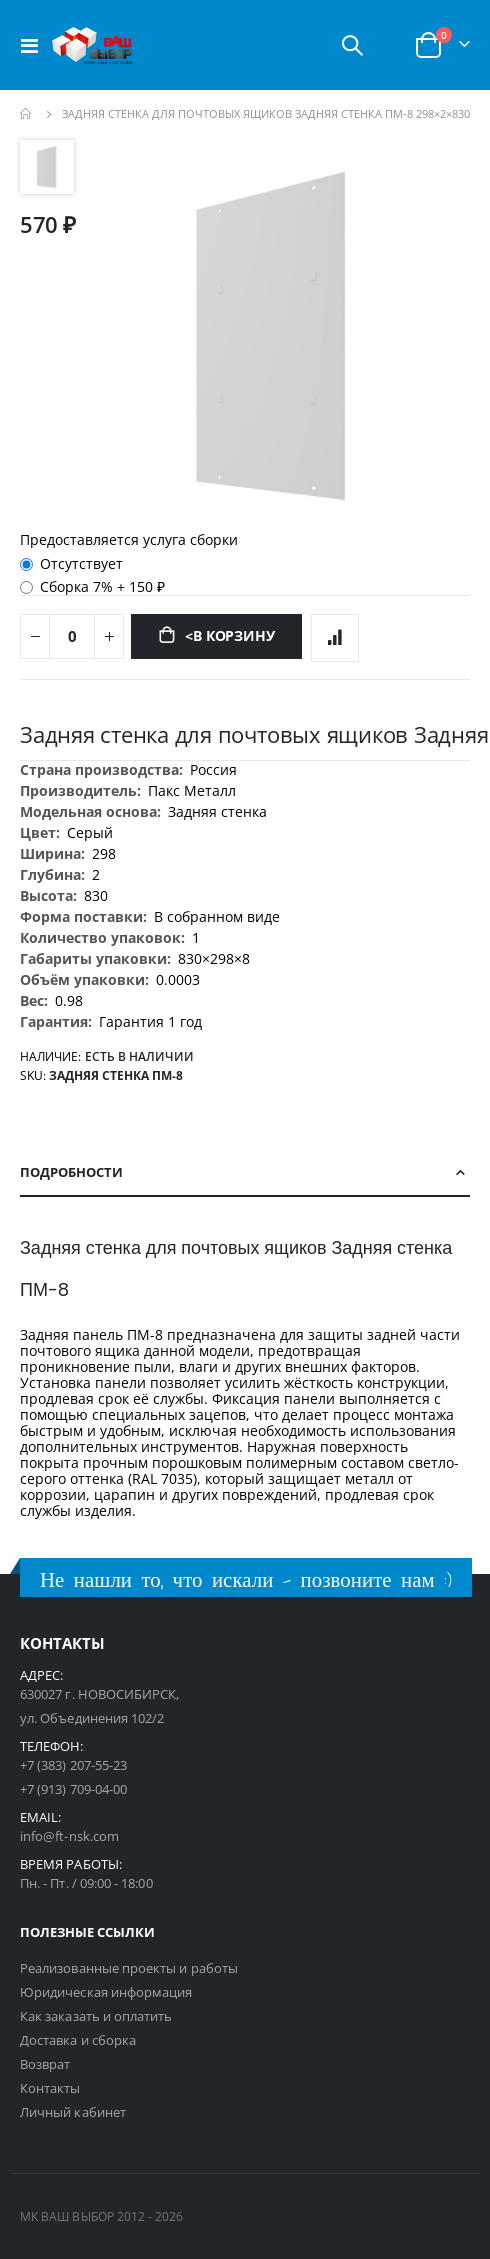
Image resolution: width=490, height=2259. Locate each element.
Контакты (50, 2088)
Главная (27, 114)
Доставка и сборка (78, 2040)
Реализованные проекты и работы (129, 1968)
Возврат (45, 2064)
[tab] (245, 1173)
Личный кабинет (73, 2112)
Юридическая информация (106, 1992)
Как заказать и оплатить (96, 2016)
